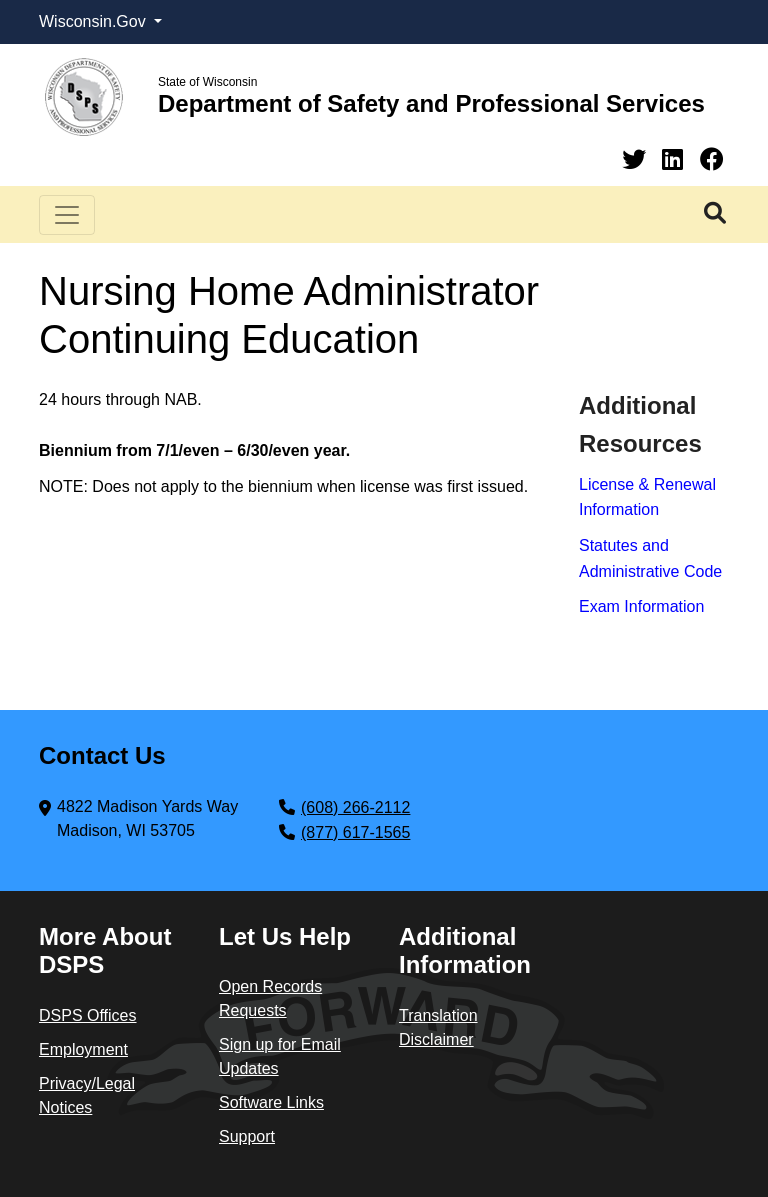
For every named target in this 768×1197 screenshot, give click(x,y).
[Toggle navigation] (67, 215)
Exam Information (641, 606)
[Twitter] (637, 159)
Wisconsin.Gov (94, 21)
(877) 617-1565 (355, 832)
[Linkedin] (676, 159)
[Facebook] (712, 159)
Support (247, 1136)
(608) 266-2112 (355, 807)
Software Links (271, 1102)
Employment (83, 1049)
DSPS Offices (88, 1015)
